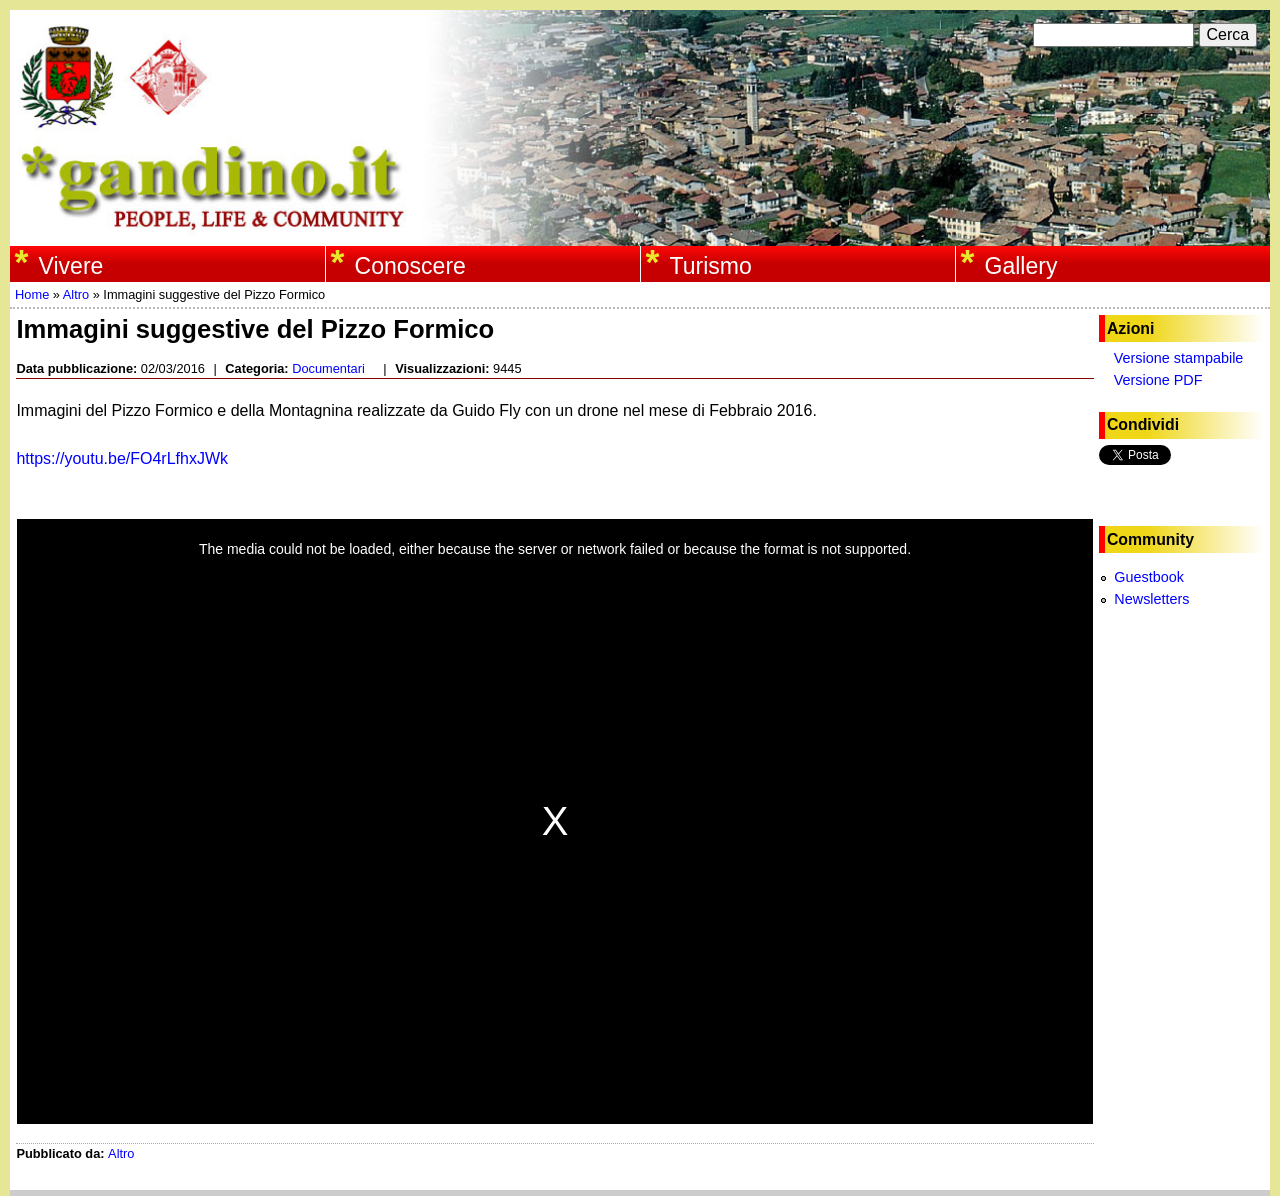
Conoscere (410, 266)
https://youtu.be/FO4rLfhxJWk (124, 458)
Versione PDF (1158, 380)
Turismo (711, 266)
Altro (76, 294)
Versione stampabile (1179, 358)
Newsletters (1151, 599)
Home (32, 294)
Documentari (328, 368)
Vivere (71, 266)
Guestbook (1149, 577)
